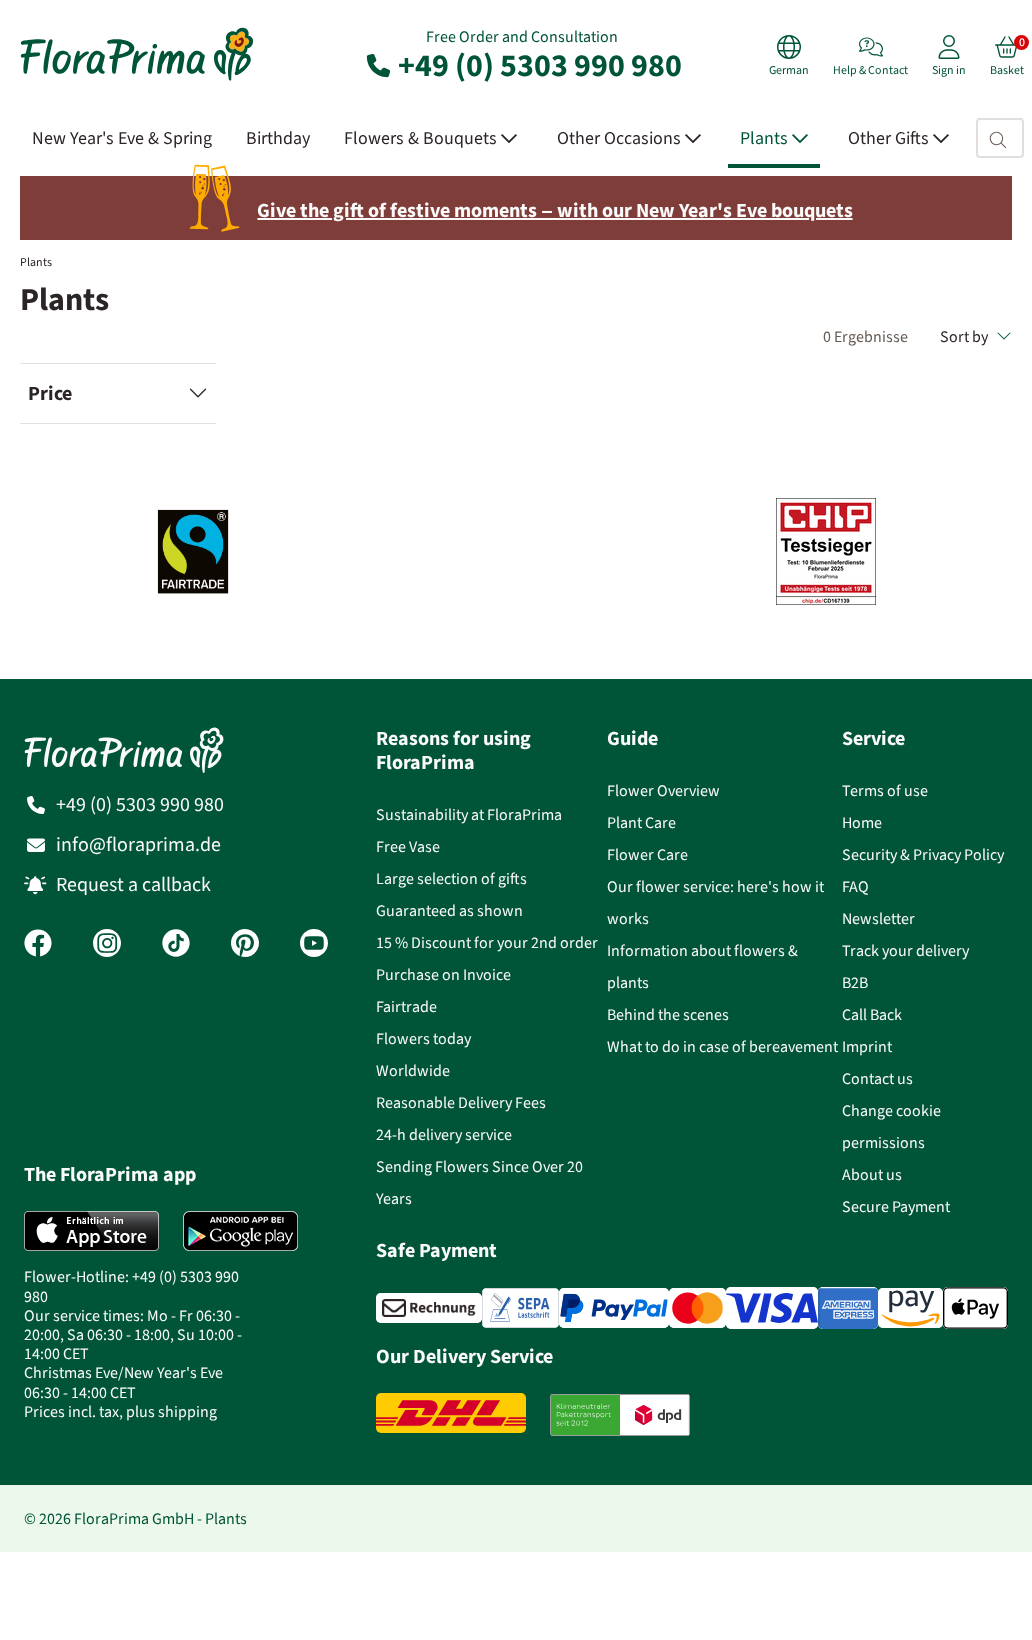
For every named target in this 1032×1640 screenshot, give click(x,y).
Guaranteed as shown (449, 910)
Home (862, 822)
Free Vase (408, 846)
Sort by (976, 336)
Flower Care (647, 854)
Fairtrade (406, 1006)
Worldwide (413, 1070)
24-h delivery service (444, 1134)
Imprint (867, 1046)
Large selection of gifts (451, 878)
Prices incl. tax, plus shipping (120, 1411)
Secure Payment (896, 1206)
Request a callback (133, 884)
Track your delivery (905, 950)
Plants (36, 262)
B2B (855, 982)
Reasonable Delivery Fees (461, 1102)
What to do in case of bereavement (722, 1046)
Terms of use (885, 790)
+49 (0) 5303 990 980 (522, 65)
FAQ (855, 886)
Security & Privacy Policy (923, 854)
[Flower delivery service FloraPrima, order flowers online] (137, 78)
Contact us (877, 1078)
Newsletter (878, 918)
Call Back (872, 1014)
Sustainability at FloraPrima (469, 814)
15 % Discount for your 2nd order (487, 942)
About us (872, 1174)
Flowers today (423, 1038)
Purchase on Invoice (443, 974)
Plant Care (641, 822)
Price (50, 393)
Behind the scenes (668, 1014)
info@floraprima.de (138, 844)
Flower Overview (663, 790)
